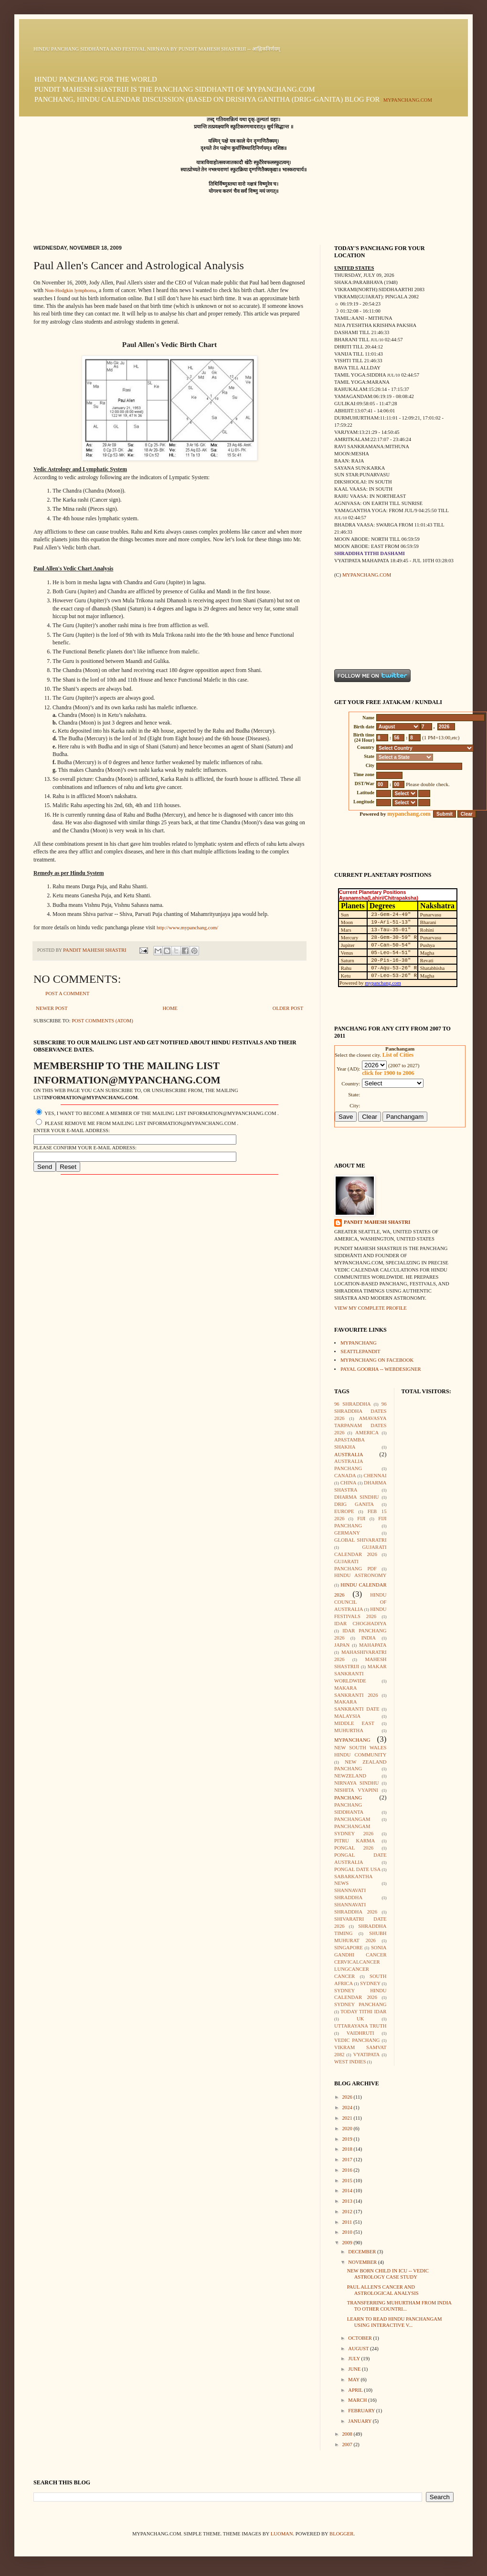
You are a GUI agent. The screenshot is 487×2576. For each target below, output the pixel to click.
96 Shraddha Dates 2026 (360, 1411)
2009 (347, 2242)
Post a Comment (67, 993)
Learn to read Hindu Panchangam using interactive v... (394, 2322)
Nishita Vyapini (356, 1790)
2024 (347, 2107)
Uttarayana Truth (360, 2026)
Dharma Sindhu (356, 1497)
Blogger (341, 2533)
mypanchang (358, 1343)
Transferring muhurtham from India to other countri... (399, 2306)
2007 (347, 2444)
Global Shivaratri (360, 1540)
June (355, 2369)
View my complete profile (370, 1308)
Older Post (288, 1008)
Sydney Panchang (360, 2004)
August (359, 2348)
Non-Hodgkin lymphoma (70, 290)
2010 (347, 2232)
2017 (347, 2159)
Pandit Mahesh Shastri (377, 1222)
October (360, 2338)
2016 (347, 2170)
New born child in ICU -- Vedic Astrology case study (388, 2274)
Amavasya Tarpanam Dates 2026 (360, 1425)
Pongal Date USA (357, 1869)
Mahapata (372, 1645)
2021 (347, 2118)
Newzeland (350, 1775)
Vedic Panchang (357, 2040)
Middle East (354, 1723)
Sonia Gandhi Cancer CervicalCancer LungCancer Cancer (360, 1962)
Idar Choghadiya (360, 1623)
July (354, 2358)
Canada (345, 1475)
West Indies (350, 2061)
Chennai (375, 1475)
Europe (344, 1511)
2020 (347, 2128)
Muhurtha (348, 1730)
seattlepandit (360, 1351)
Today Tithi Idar (363, 2011)
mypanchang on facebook (376, 1360)
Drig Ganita (354, 1504)
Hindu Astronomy (360, 1575)
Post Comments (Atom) (102, 1020)
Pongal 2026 (353, 1848)
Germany (347, 1532)
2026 (347, 2097)
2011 (347, 2222)
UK (360, 2018)
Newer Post (52, 1008)
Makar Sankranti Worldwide (360, 1673)
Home (169, 1008)
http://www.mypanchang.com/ (187, 927)
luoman (282, 2533)
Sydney (370, 1983)
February (362, 2410)
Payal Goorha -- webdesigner (380, 1369)
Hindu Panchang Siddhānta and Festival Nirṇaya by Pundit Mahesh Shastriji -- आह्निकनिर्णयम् (156, 49)
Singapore (348, 1947)
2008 (347, 2434)
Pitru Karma (354, 1840)
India (368, 1637)
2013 (347, 2201)
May (354, 2379)
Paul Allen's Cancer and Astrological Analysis (383, 2290)
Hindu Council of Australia (360, 1602)
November (363, 2262)
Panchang (348, 1797)
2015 (347, 2180)
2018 (347, 2149)
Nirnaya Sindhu (356, 1783)
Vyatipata (366, 2054)
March (358, 2400)
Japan (341, 1645)
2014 (347, 2190)
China (348, 1482)
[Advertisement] (364, 623)
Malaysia (347, 1716)
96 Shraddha (352, 1404)
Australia (348, 1454)
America (367, 1432)
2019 (347, 2139)
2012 (347, 2211)
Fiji (361, 1518)
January (360, 2421)
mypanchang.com (407, 100)
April (356, 2390)
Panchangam (352, 1819)
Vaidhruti (360, 2033)
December (362, 2251)
